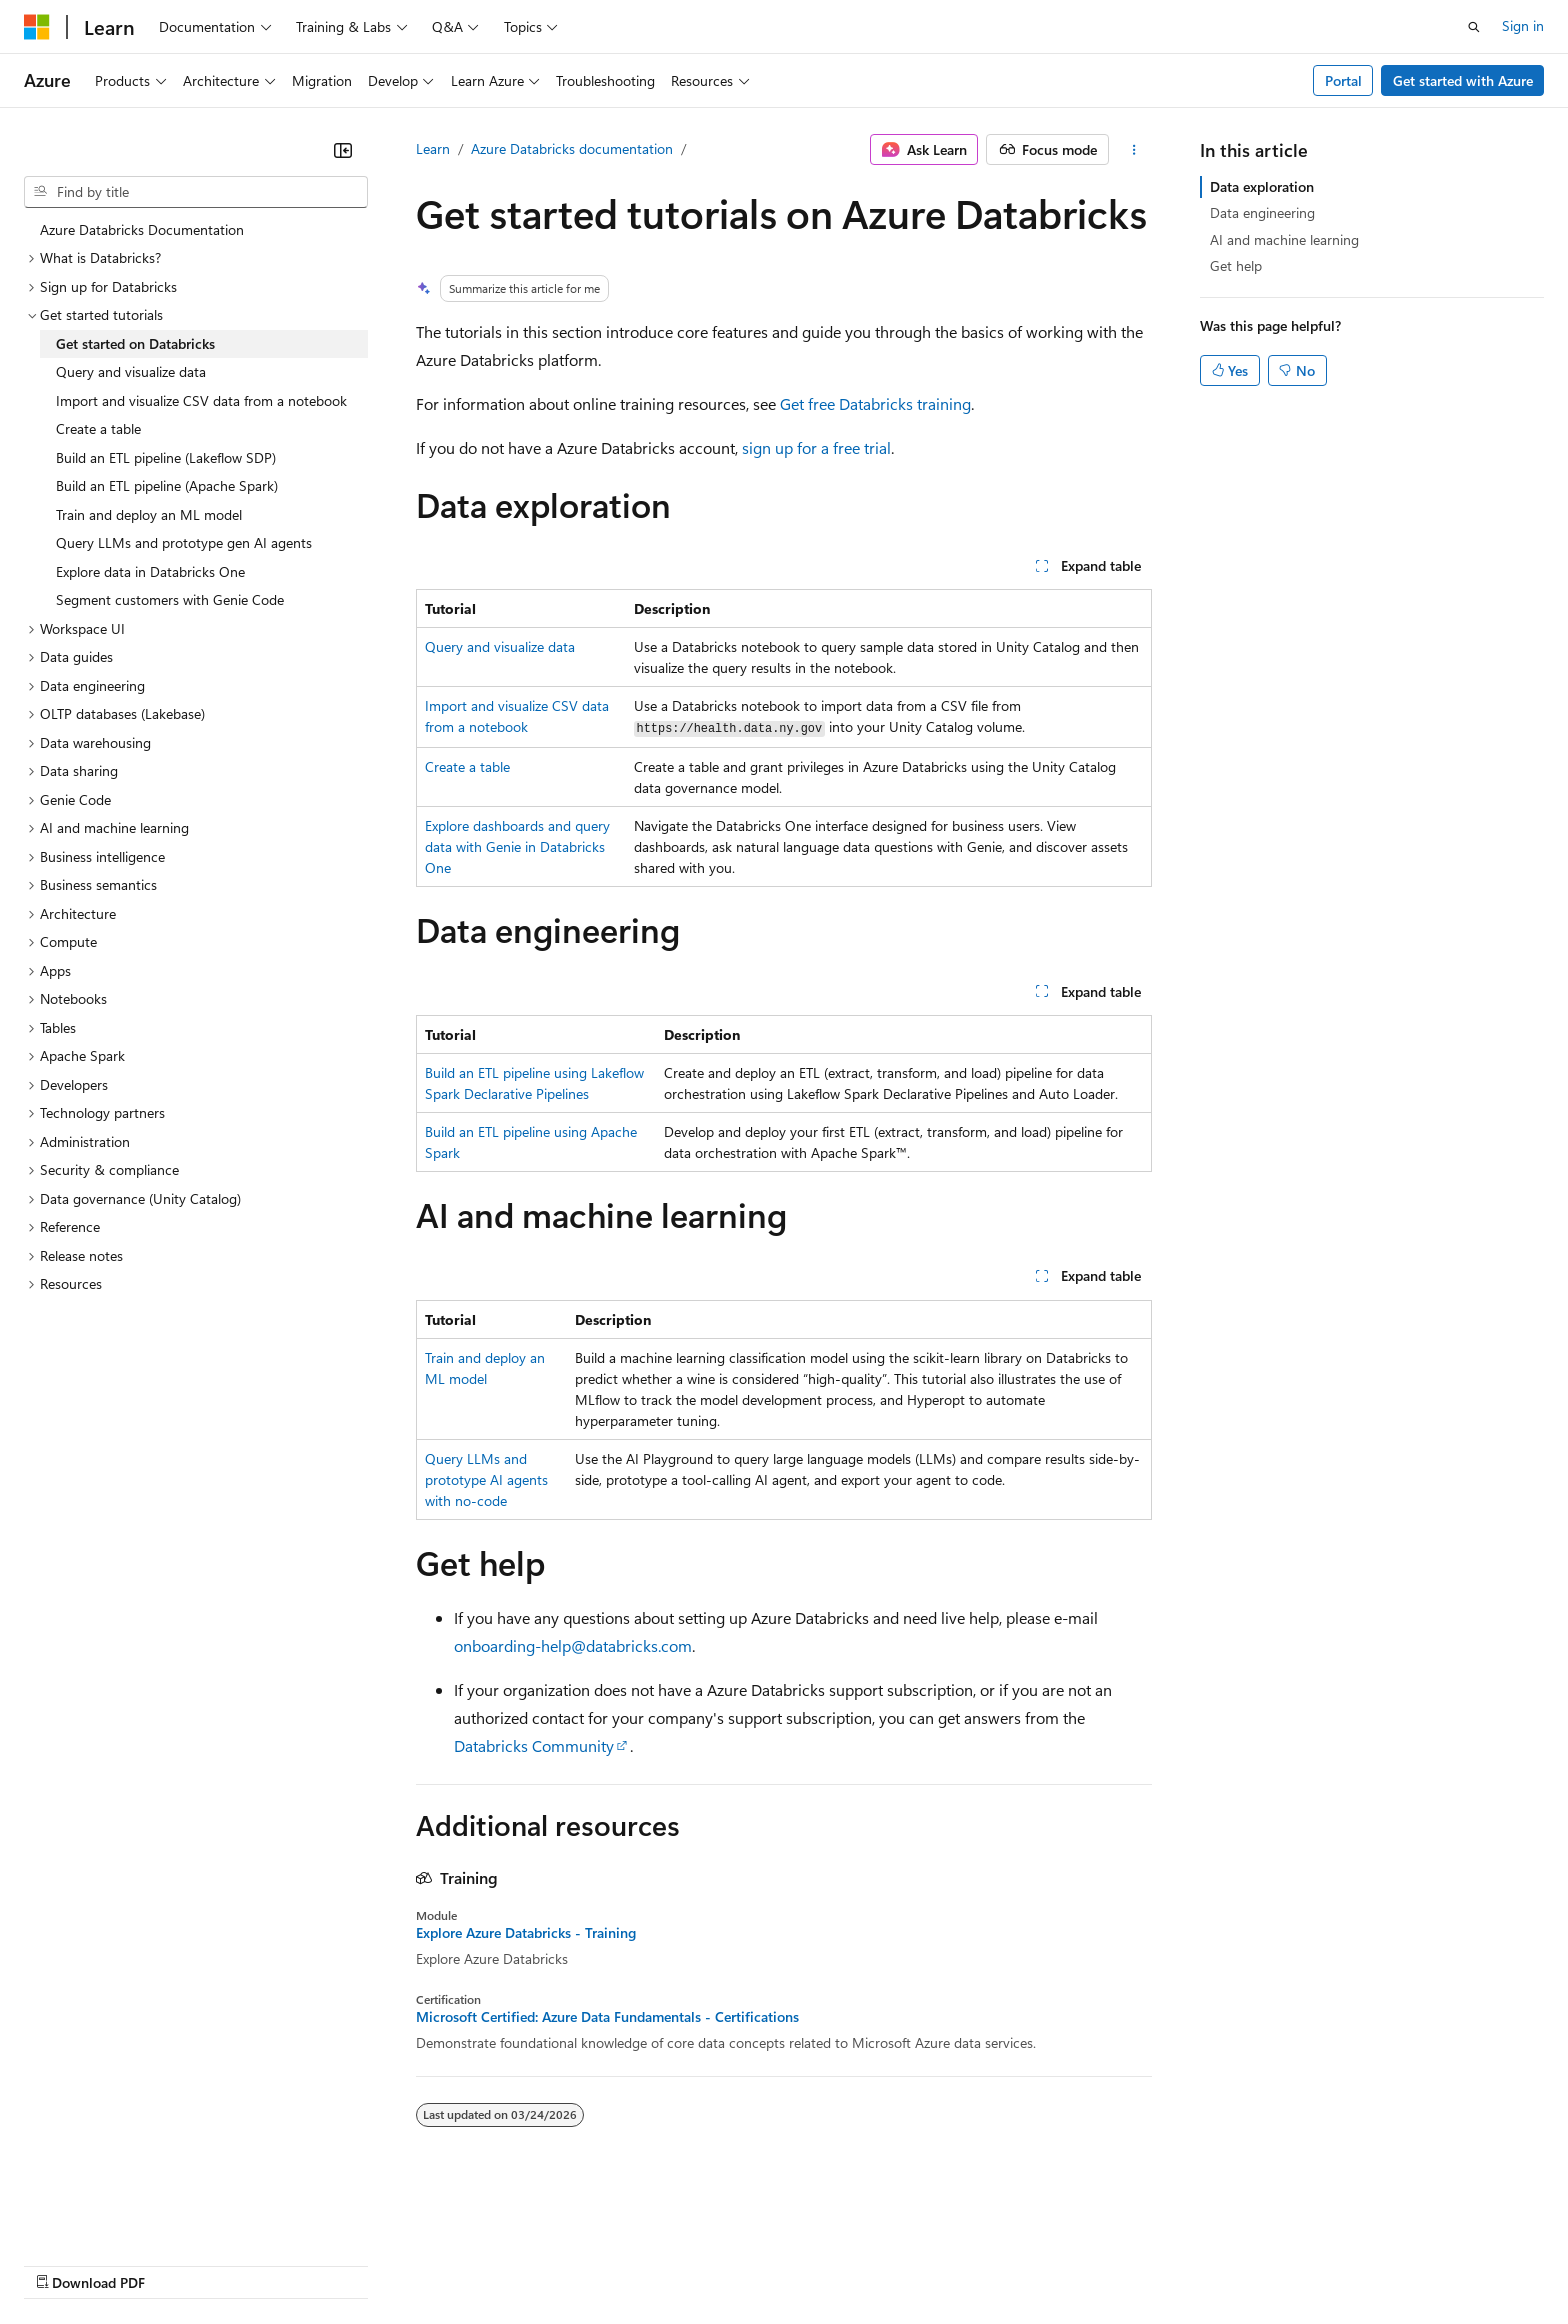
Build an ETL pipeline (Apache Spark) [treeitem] (167, 485)
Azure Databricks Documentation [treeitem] (142, 229)
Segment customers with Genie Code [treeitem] (170, 599)
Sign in (1523, 25)
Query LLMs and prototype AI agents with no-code (486, 1479)
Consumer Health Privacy (574, 2263)
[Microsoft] (37, 27)
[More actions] (1134, 150)
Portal (1343, 80)
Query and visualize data (500, 646)
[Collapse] (343, 150)
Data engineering (1262, 212)
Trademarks (829, 2263)
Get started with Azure (1463, 80)
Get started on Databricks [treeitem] (135, 343)
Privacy (437, 2263)
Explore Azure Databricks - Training (526, 1933)
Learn (433, 148)
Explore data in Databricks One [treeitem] (150, 571)
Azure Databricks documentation (572, 148)
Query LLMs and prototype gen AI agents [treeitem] (184, 542)
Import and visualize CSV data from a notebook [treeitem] (201, 400)
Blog (272, 2263)
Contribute (358, 2263)
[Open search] (1474, 27)
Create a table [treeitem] (98, 428)
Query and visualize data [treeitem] (131, 371)
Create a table (467, 766)
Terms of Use (730, 2263)
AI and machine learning (1284, 239)
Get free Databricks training (875, 403)
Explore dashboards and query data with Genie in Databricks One (517, 846)
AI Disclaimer (64, 2263)
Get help (1236, 265)
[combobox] (196, 192)
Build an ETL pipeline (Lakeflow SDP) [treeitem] (166, 457)
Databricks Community (534, 1745)
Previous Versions (181, 2263)
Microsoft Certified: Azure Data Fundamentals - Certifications (607, 2017)
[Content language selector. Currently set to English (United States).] (115, 2216)
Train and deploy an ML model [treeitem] (149, 514)
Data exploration (1262, 186)
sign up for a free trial (816, 447)
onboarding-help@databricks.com (573, 1645)
